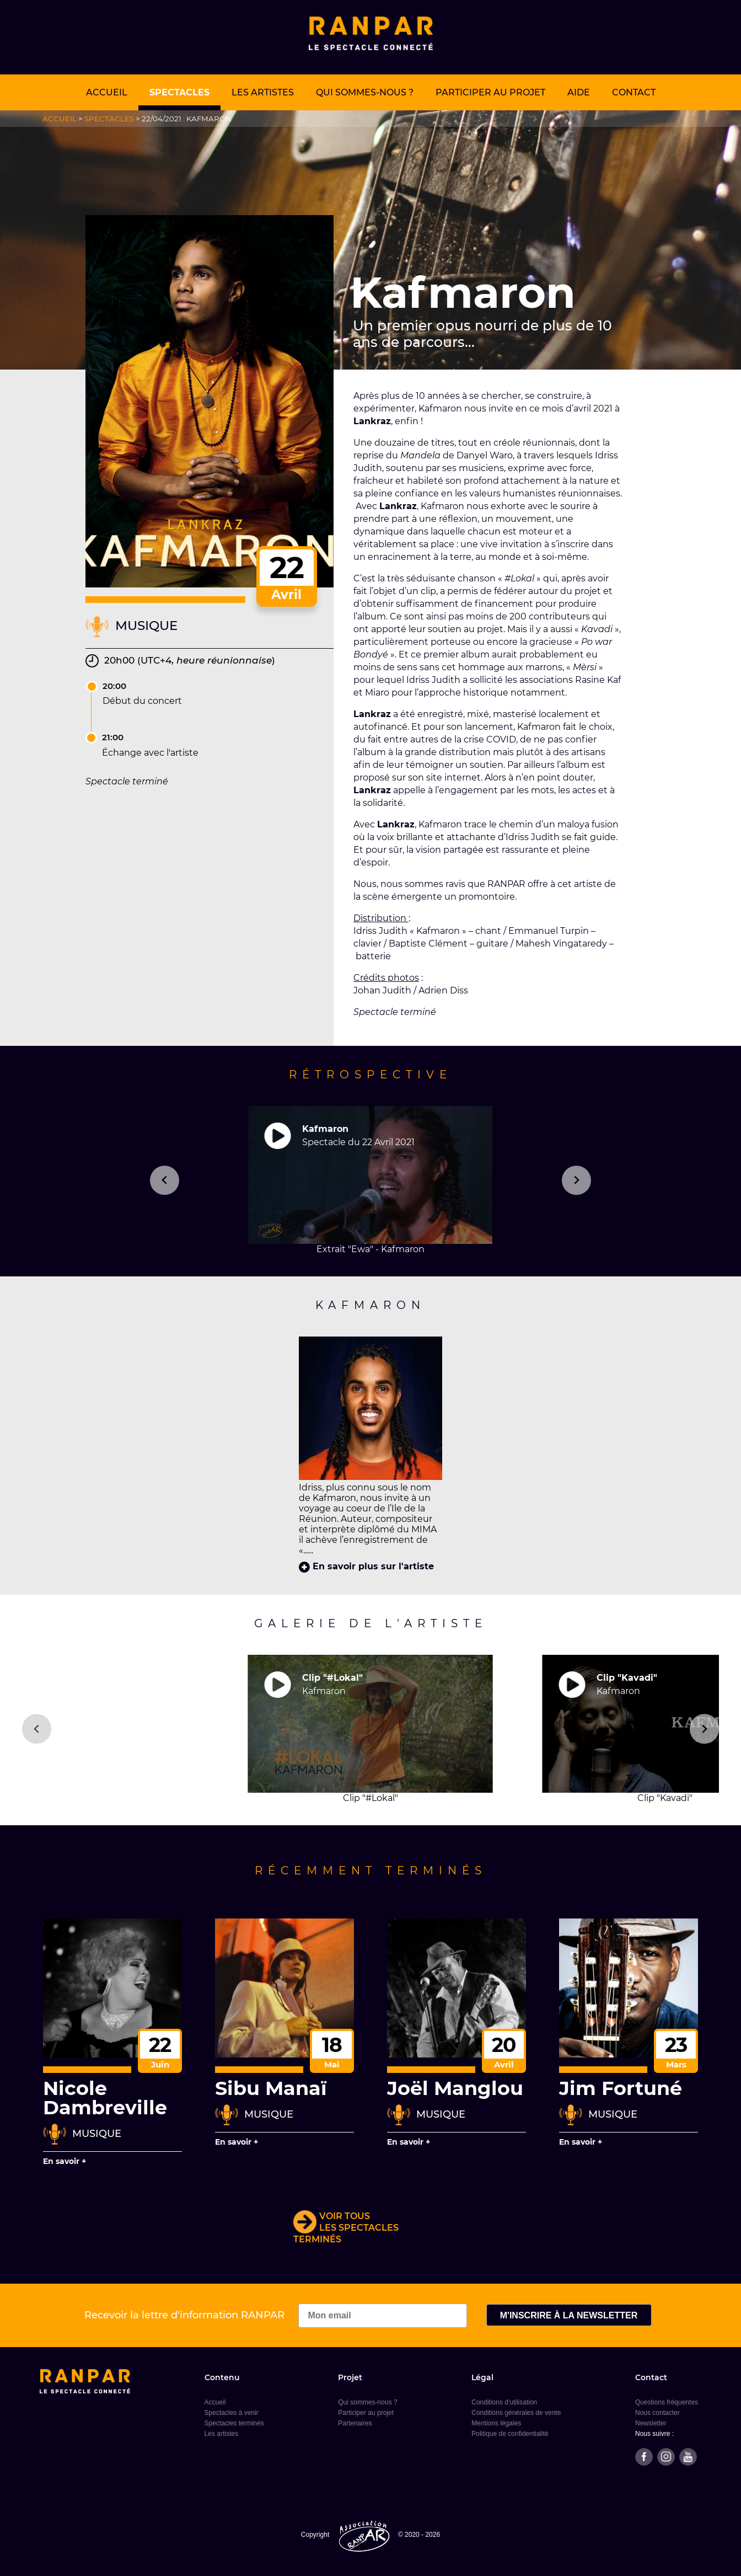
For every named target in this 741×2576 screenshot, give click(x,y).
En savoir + (64, 2161)
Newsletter (651, 2423)
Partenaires (355, 2423)
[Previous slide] (164, 1180)
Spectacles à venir (232, 2413)
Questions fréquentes (666, 2402)
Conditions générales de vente (516, 2413)
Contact (634, 92)
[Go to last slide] (36, 1729)
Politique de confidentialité (509, 2434)
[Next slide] (576, 1180)
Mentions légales (496, 2423)
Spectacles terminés (234, 2423)
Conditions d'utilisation (504, 2402)
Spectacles (179, 92)
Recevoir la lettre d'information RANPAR (275, 2315)
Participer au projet (490, 92)
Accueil (106, 92)
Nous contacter (657, 2413)
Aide (578, 92)
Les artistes (263, 92)
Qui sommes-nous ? (365, 92)
